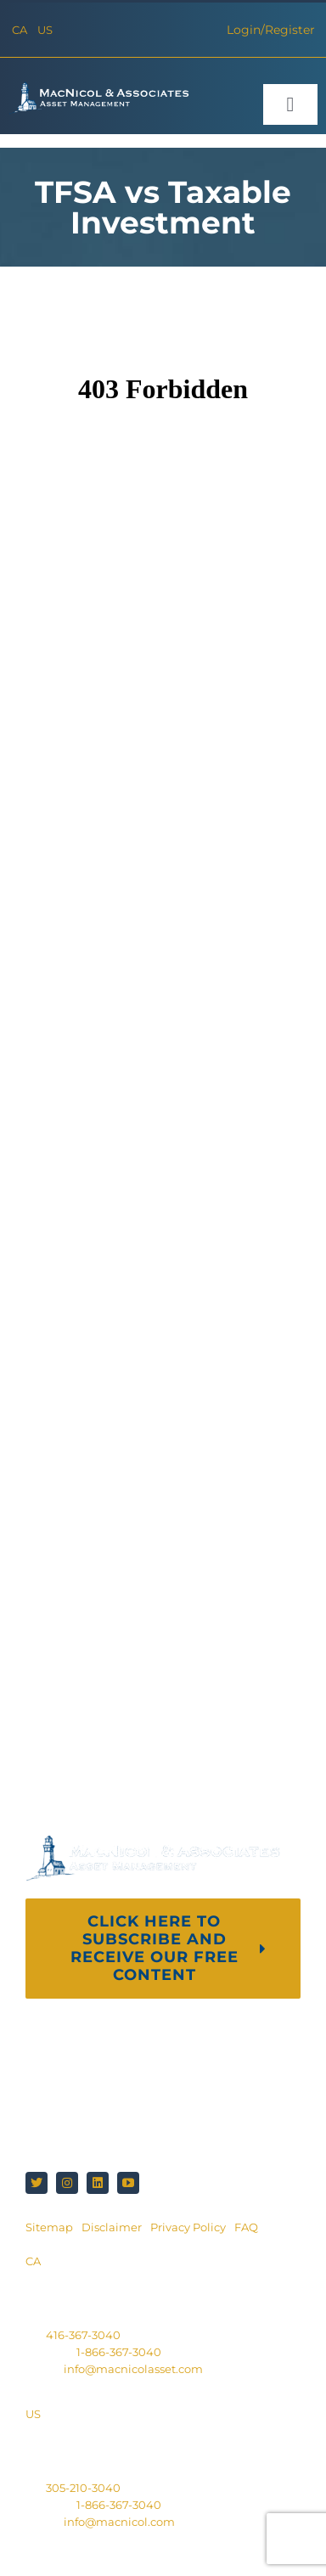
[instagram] (67, 2183)
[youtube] (128, 2183)
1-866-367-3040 (118, 2352)
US (45, 30)
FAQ (246, 2227)
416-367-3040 (83, 2335)
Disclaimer (112, 2227)
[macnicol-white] (98, 88)
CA (19, 30)
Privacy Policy (188, 2227)
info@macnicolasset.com (133, 2369)
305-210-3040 (83, 2487)
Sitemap (49, 2227)
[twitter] (36, 2183)
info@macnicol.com (119, 2521)
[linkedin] (98, 2183)
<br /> (163, 1025)
